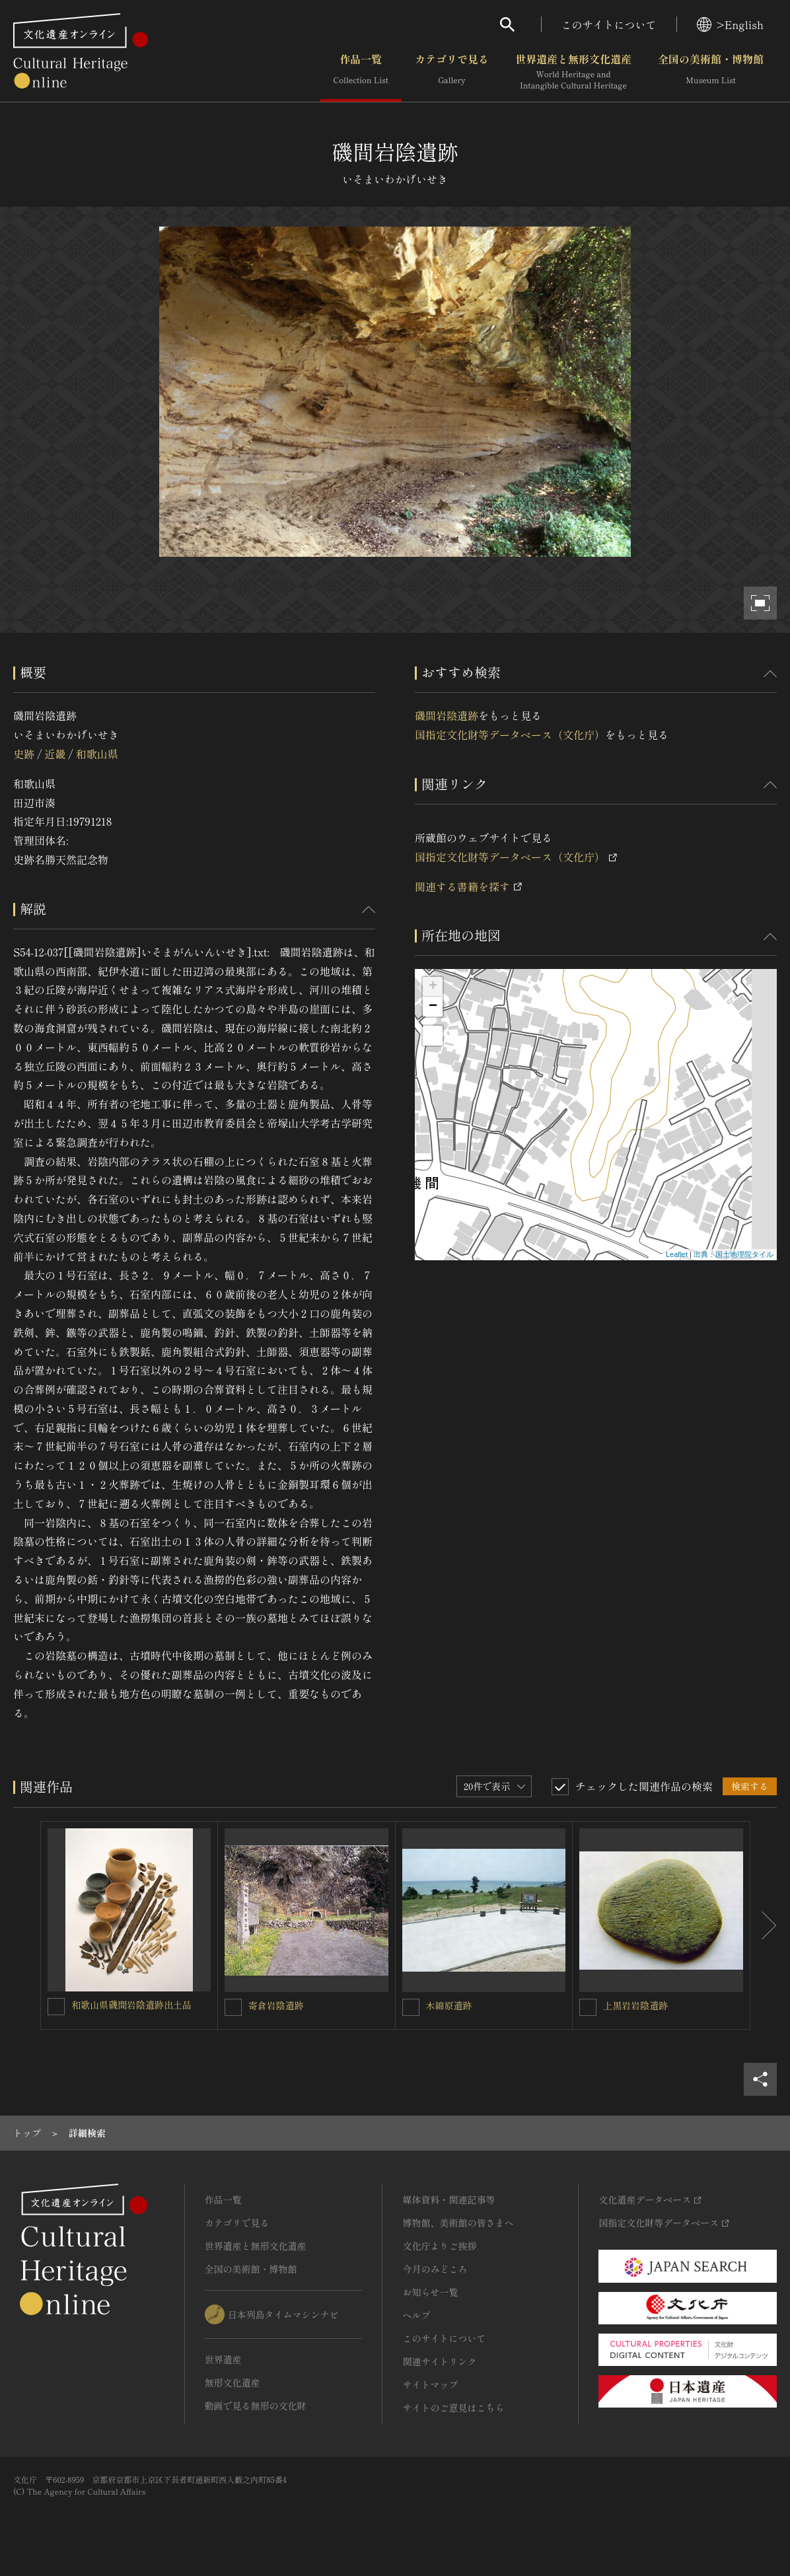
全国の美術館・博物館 (711, 72)
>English (730, 24)
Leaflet (677, 1254)
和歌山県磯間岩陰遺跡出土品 (131, 2004)
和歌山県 (97, 754)
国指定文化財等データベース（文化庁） (510, 734)
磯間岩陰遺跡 (446, 715)
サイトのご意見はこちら (453, 2407)
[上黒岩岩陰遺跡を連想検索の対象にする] (587, 2007)
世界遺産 (223, 2359)
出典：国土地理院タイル (733, 1254)
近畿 (54, 754)
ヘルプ (416, 2315)
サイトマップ (430, 2384)
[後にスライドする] (763, 1925)
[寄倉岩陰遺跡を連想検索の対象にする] (233, 2007)
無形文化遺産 (232, 2382)
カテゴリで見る (452, 72)
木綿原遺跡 (449, 2005)
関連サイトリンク (439, 2361)
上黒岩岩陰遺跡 (635, 2005)
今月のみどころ (434, 2268)
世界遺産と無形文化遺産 (573, 72)
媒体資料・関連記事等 (448, 2199)
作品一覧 (361, 72)
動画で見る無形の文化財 (255, 2405)
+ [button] (433, 987)
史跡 (23, 754)
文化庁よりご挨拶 (439, 2245)
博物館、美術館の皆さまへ (457, 2222)
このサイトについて (609, 24)
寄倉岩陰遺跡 (276, 2005)
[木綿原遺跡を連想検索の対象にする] (410, 2007)
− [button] (433, 1007)
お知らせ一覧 (430, 2292)
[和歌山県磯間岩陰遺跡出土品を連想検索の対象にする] (56, 2006)
